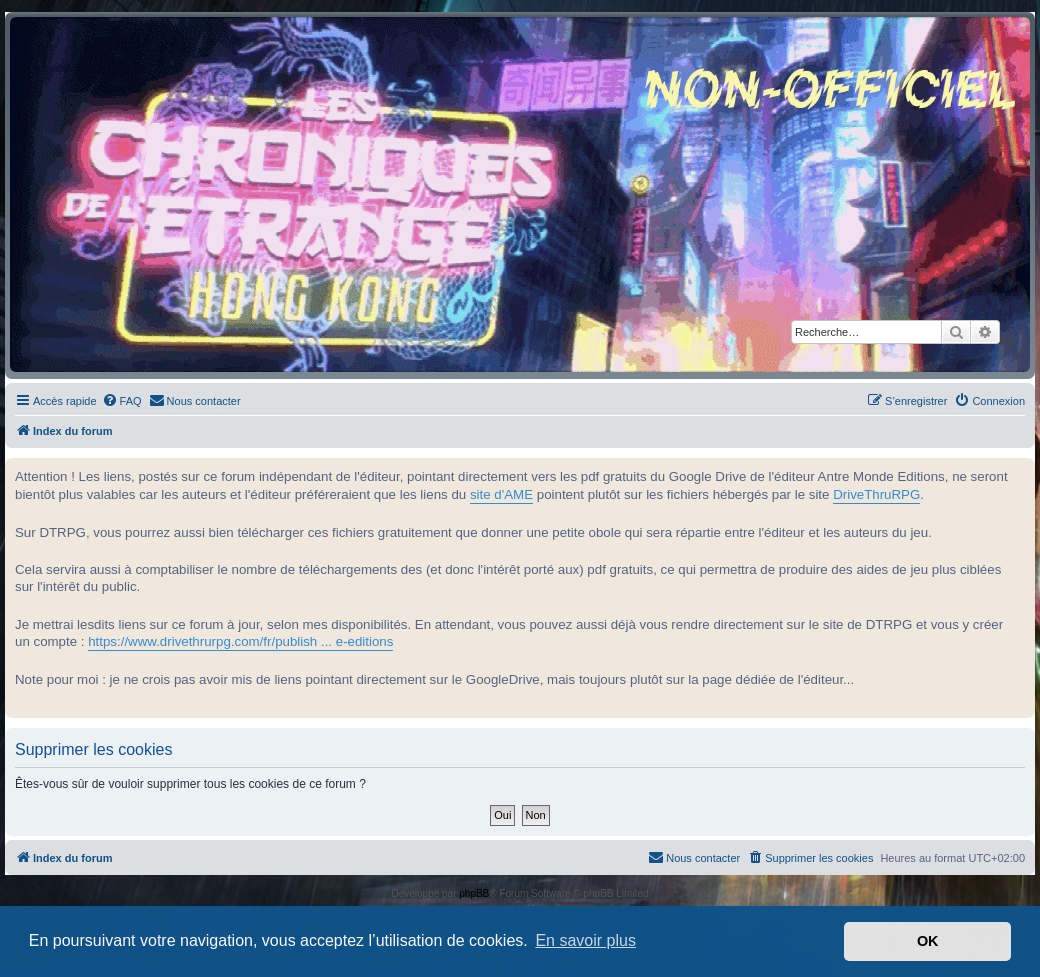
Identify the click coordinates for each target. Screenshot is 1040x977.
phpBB (474, 893)
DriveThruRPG (876, 494)
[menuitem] (122, 401)
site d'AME (501, 494)
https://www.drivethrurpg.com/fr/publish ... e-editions (240, 641)
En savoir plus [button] (585, 940)
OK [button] (928, 941)
